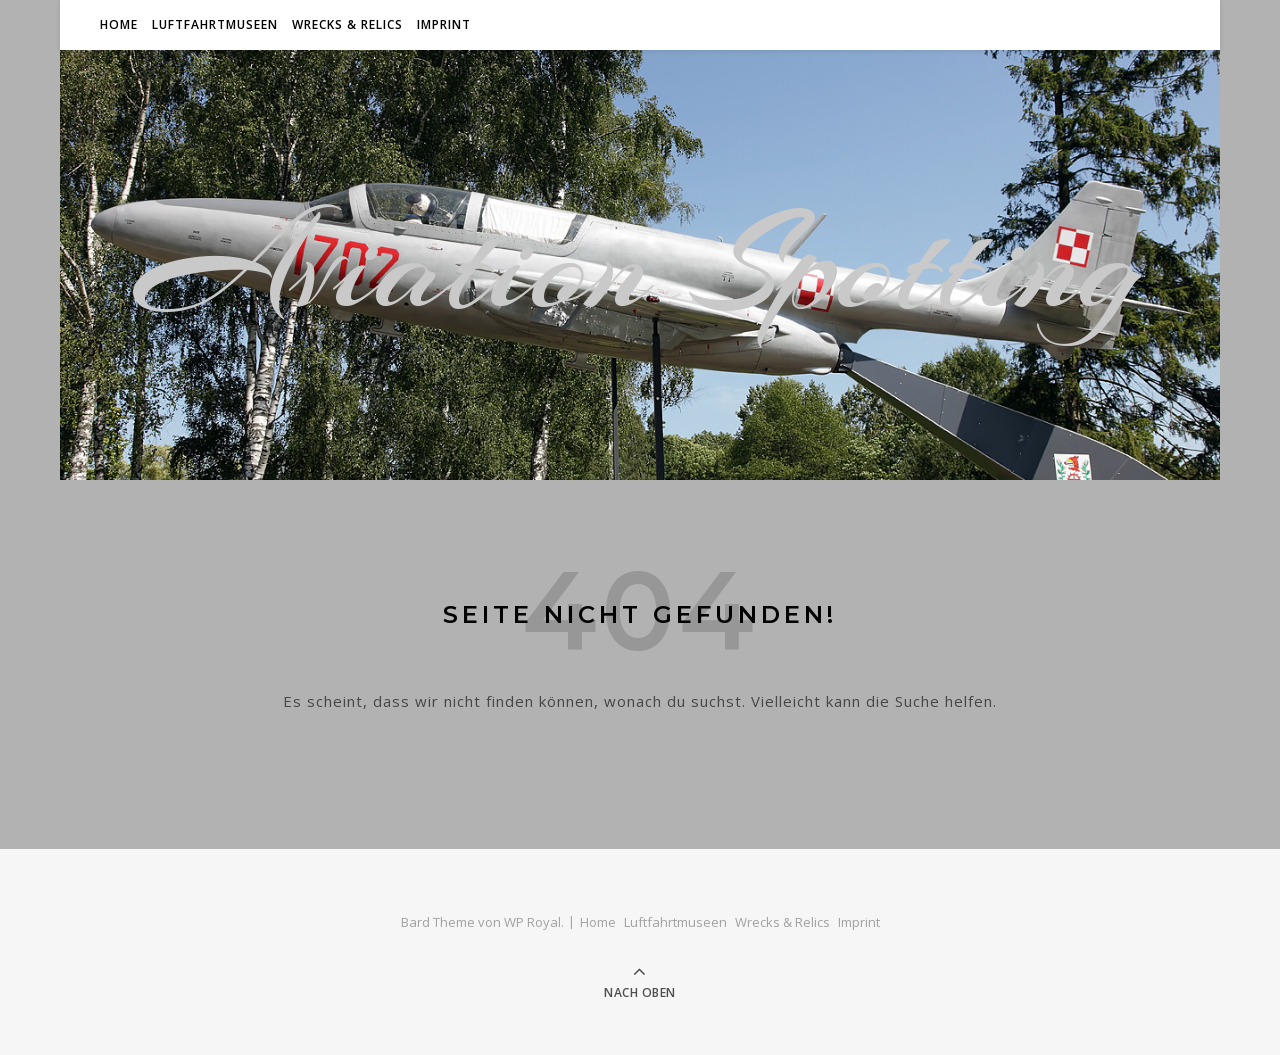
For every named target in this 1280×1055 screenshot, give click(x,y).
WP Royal (532, 922)
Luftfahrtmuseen (215, 24)
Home (119, 24)
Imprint (444, 24)
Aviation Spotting (640, 265)
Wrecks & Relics (347, 24)
